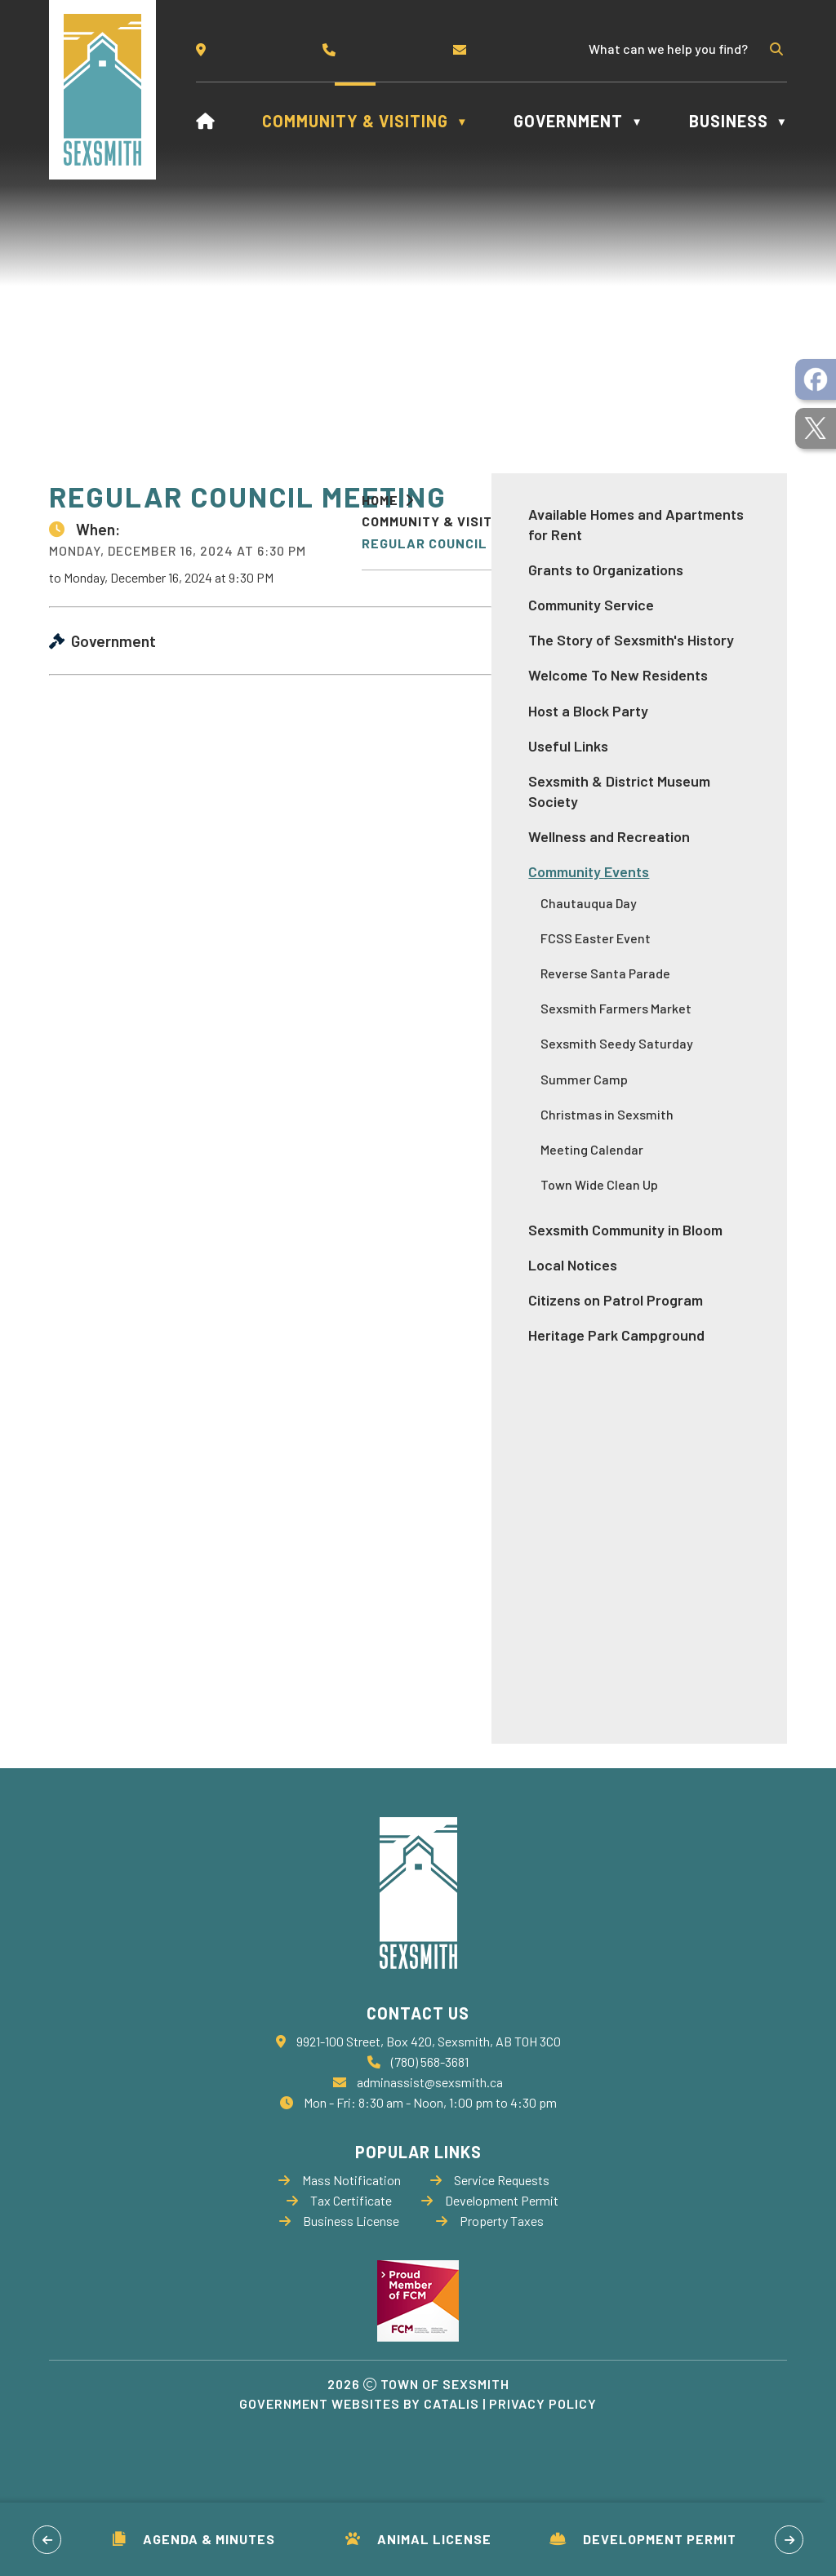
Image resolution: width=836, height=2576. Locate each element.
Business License (339, 2273)
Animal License (418, 2539)
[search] (676, 48)
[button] (775, 49)
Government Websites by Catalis (359, 2456)
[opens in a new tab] (815, 379)
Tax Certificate (339, 2253)
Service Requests (489, 2233)
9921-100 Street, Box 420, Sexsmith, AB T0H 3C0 (428, 2094)
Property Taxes (490, 2273)
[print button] (772, 521)
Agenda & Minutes (194, 2539)
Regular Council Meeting (456, 543)
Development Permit (642, 2539)
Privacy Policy (543, 2456)
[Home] (206, 121)
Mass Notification (339, 2233)
